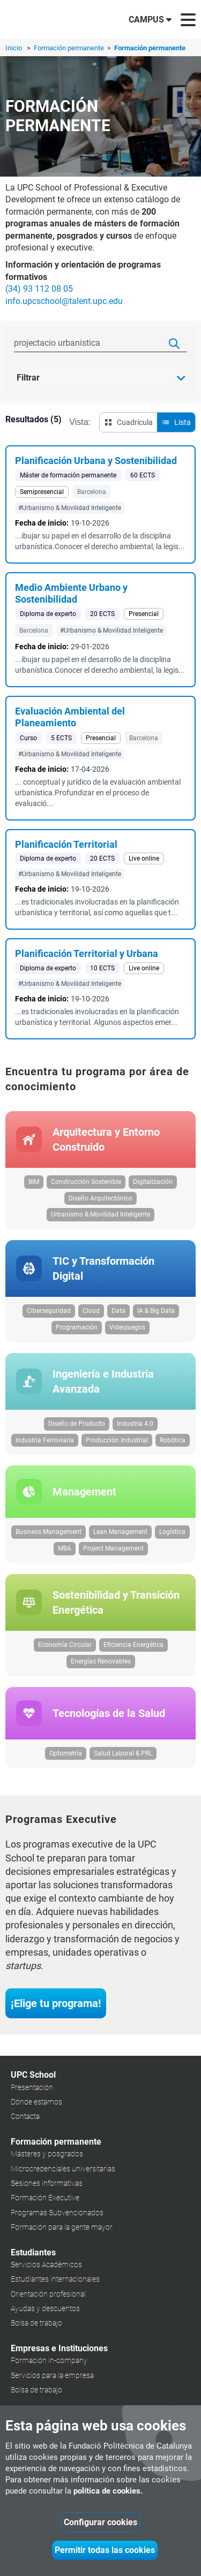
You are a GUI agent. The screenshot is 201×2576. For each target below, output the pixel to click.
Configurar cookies (100, 2522)
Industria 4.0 (135, 1423)
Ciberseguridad (49, 1310)
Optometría (65, 1753)
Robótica (172, 1440)
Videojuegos (127, 1327)
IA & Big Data (156, 1310)
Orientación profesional (48, 2294)
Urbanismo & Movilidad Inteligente (100, 1214)
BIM (33, 1182)
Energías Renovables (101, 1661)
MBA (64, 1548)
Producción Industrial (117, 1440)
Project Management (113, 1548)
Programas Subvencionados (57, 2212)
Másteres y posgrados (47, 2153)
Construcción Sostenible (86, 1182)
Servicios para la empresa (52, 2375)
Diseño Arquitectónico (100, 1198)
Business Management (48, 1532)
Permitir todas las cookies (105, 2550)
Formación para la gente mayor (62, 2227)
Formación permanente (70, 48)
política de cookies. (108, 2491)
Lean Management (120, 1532)
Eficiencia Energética (133, 1644)
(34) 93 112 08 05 (39, 289)
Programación (77, 1327)
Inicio (13, 48)
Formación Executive (45, 2197)
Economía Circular (65, 1644)
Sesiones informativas (47, 2183)
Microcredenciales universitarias (63, 2168)
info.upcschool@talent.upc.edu (64, 301)
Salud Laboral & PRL (123, 1753)
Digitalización (153, 1182)
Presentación (32, 2087)
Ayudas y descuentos (45, 2308)
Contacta (25, 2116)
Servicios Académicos (46, 2264)
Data (118, 1310)
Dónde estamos (36, 2102)
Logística (172, 1532)
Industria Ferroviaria (45, 1440)
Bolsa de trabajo (36, 2323)
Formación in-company (49, 2360)
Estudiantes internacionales (55, 2279)
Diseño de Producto (76, 1423)
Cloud (91, 1310)
